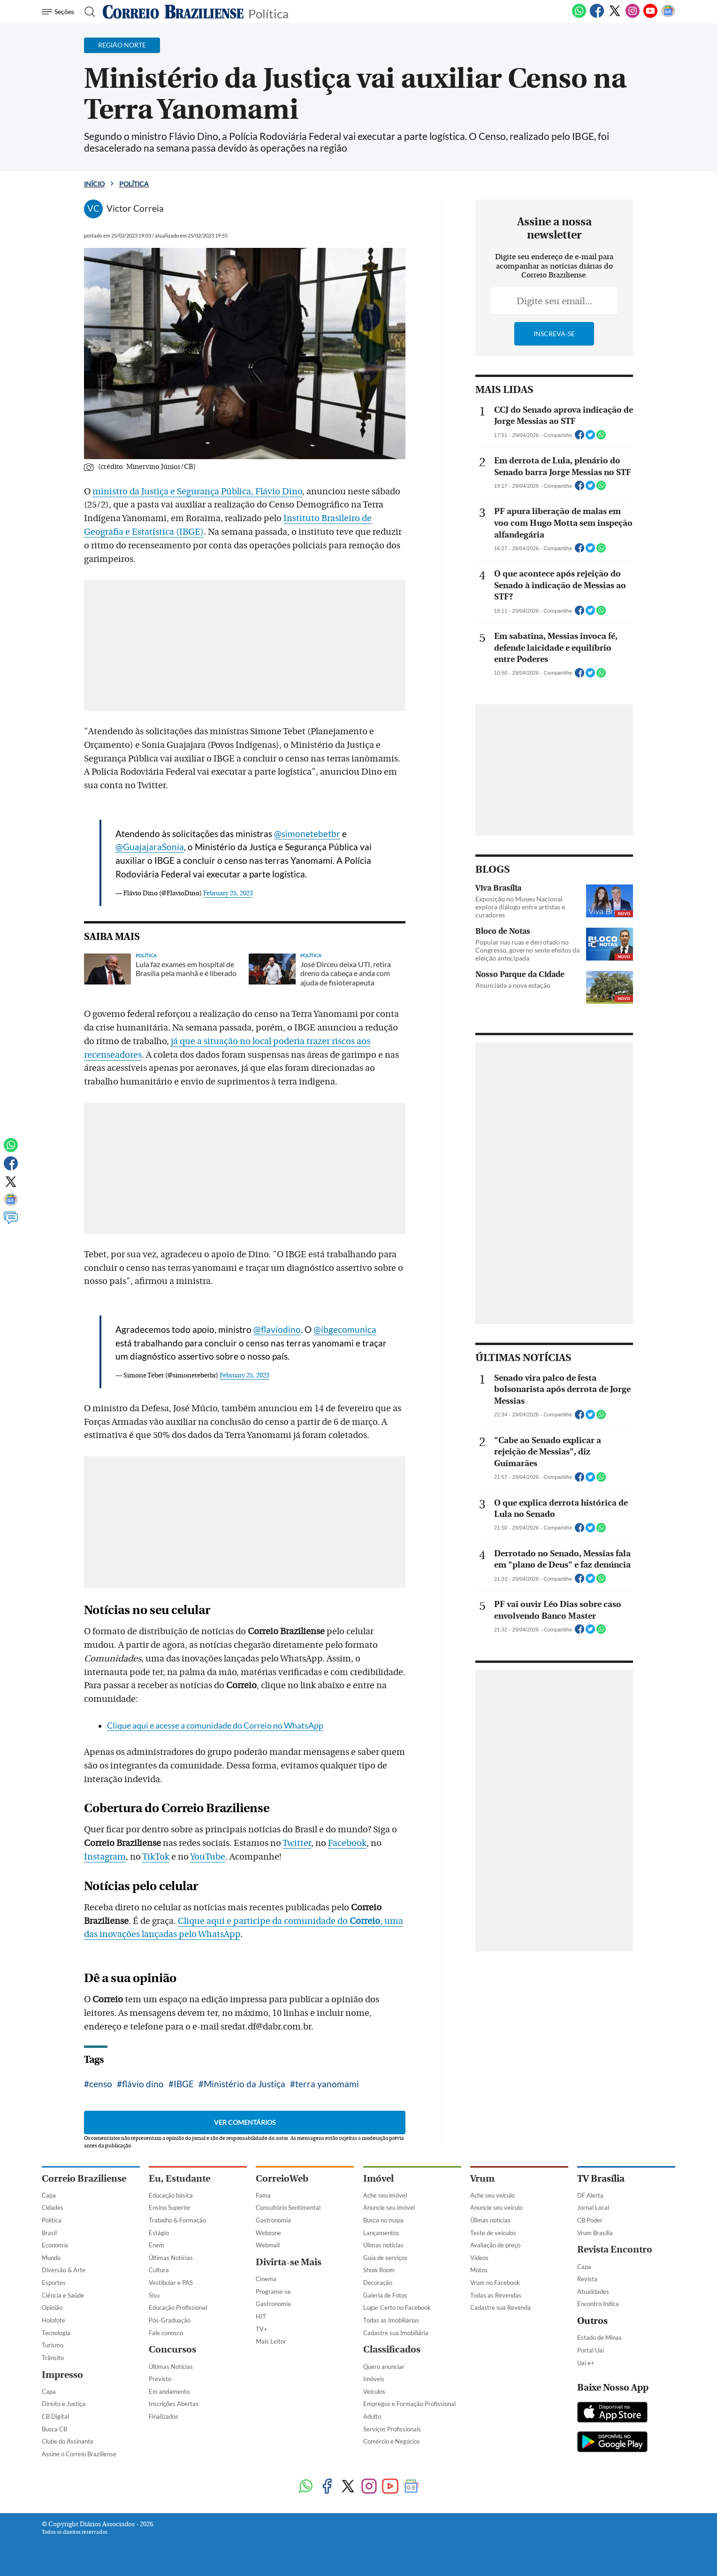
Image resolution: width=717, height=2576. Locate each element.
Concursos (172, 2349)
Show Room (379, 2270)
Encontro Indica (598, 2303)
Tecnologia (56, 2333)
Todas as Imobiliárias (391, 2320)
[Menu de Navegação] (59, 11)
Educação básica (171, 2195)
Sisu (154, 2295)
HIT (261, 2316)
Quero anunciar (383, 2366)
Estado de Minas (599, 2337)
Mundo (51, 2257)
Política (268, 13)
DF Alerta (590, 2195)
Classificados (391, 2349)
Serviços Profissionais (392, 2429)
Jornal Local (593, 2207)
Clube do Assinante (67, 2441)
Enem (156, 2245)
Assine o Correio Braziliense (79, 2454)
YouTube (207, 1857)
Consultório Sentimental (288, 2207)
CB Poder (590, 2220)
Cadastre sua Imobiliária (395, 2333)
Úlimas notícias (383, 2245)
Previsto (160, 2379)
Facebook (347, 1843)
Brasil (49, 2233)
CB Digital (55, 2416)
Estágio (159, 2233)
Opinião (52, 2307)
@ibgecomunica (344, 1329)
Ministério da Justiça (244, 2083)
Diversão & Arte (63, 2270)
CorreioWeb (282, 2178)
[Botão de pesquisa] (87, 11)
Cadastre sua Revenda (500, 2307)
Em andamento (169, 2391)
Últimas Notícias (171, 2257)
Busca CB (54, 2429)
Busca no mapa (383, 2220)
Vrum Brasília (595, 2233)
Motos (479, 2270)
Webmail (268, 2245)
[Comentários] (11, 1222)
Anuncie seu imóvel (389, 2207)
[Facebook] (597, 16)
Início (94, 184)
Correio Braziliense (84, 2178)
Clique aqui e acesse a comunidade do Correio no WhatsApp (215, 1725)
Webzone (268, 2233)
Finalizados (163, 2416)
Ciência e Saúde (63, 2295)
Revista (587, 2279)
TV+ (261, 2329)
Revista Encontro (614, 2249)
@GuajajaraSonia (149, 846)
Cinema (266, 2279)
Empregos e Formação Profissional (409, 2403)
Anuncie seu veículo (496, 2207)
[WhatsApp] (579, 16)
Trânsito (53, 2357)
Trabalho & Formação (177, 2220)
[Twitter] (615, 16)
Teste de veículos (493, 2233)
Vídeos (479, 2257)
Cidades (52, 2207)
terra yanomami (327, 2083)
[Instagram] (632, 16)
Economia (55, 2245)
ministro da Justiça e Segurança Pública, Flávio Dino (197, 491)
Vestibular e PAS (171, 2282)
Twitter (296, 1843)
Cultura (159, 2270)
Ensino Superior (170, 2207)
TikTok (155, 1857)
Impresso (62, 2374)
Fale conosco (166, 2333)
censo (100, 2083)
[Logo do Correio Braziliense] (173, 11)
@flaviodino (277, 1329)
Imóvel (378, 2178)
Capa (49, 2195)
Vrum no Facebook (495, 2282)
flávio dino (143, 2083)
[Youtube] (650, 16)
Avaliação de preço (495, 2245)
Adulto (372, 2416)
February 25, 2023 (228, 893)
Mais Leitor (271, 2341)
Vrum (482, 2178)
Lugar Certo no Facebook (397, 2307)
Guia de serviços (385, 2257)
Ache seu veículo (492, 2195)
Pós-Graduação (170, 2320)
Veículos (374, 2391)
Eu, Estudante (179, 2178)
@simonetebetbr (307, 833)
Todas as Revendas (495, 2295)
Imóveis (373, 2379)
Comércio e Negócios (391, 2441)
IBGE (184, 2083)
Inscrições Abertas (173, 2403)
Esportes (54, 2282)
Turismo (52, 2345)
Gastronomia (273, 2220)
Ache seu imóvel (385, 2195)
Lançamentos (381, 2233)
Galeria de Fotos (385, 2295)
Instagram (105, 1857)
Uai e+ (586, 2363)
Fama (263, 2195)
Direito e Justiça (63, 2403)
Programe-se (273, 2291)
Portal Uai (590, 2350)
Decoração (377, 2282)
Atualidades (593, 2291)
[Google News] (668, 16)
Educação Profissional (178, 2307)
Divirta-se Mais (288, 2262)
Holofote (53, 2320)
